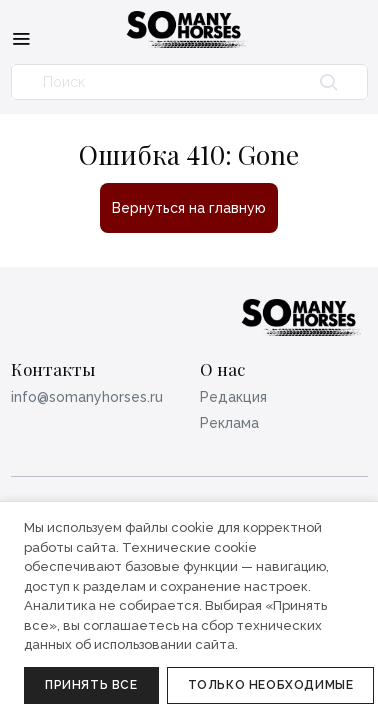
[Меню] (21, 38)
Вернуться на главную (189, 208)
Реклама (229, 423)
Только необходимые (271, 685)
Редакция (233, 397)
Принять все (91, 685)
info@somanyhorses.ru (87, 397)
